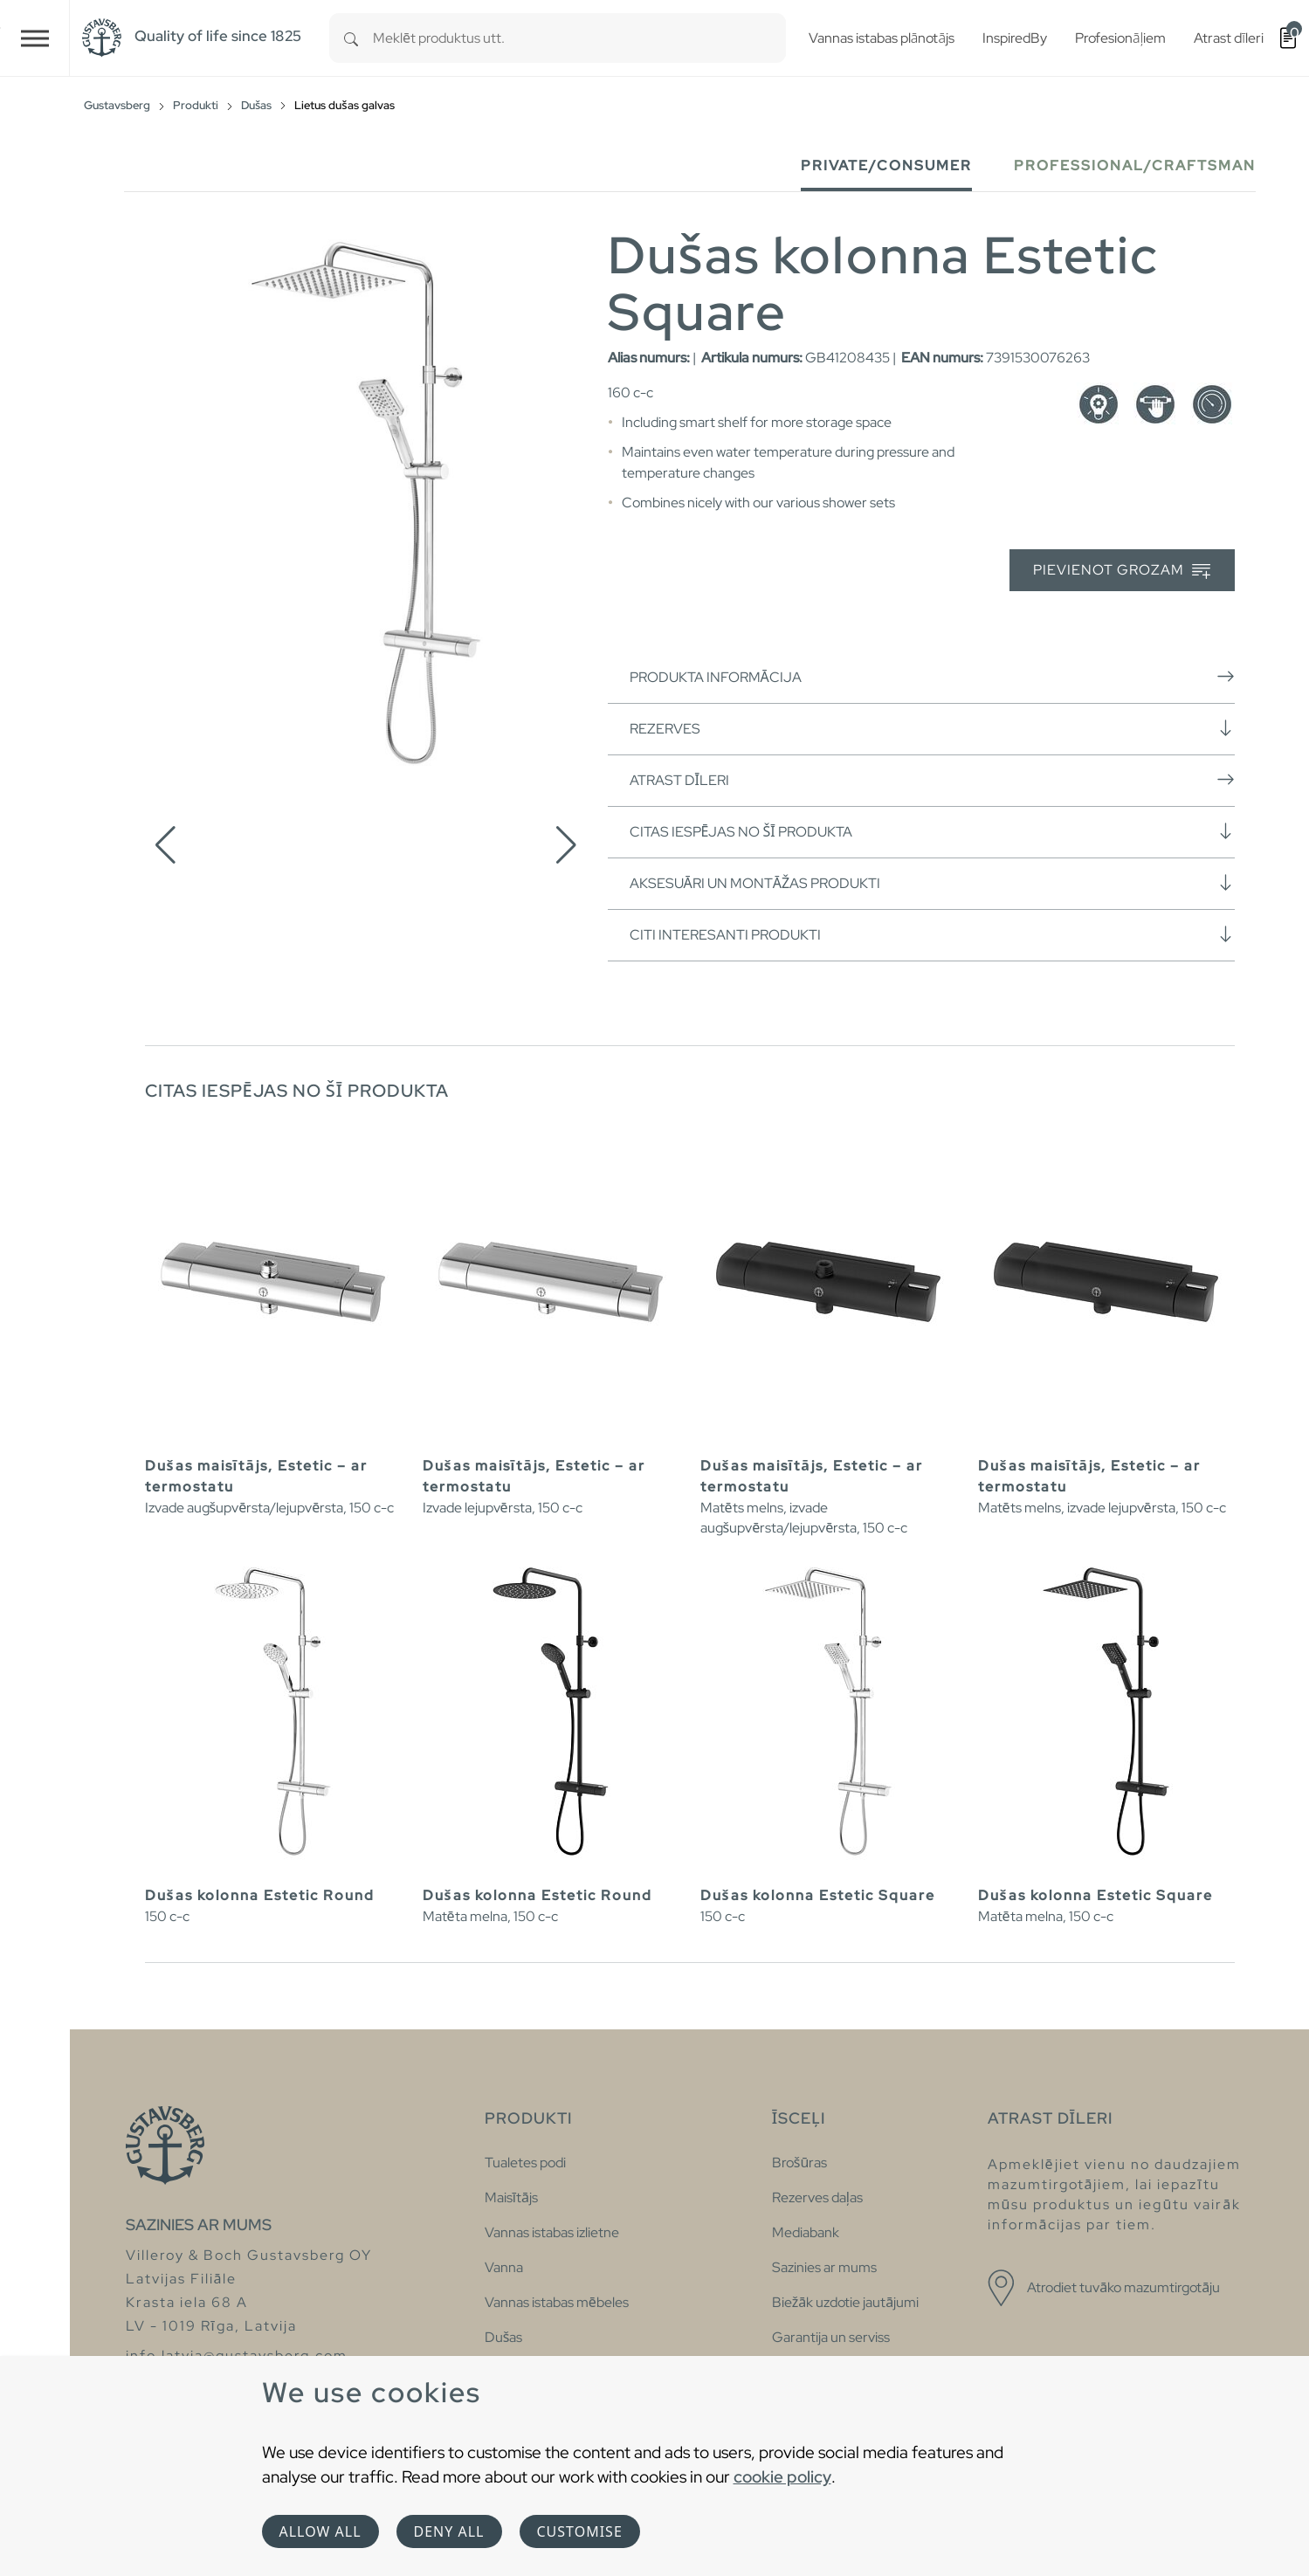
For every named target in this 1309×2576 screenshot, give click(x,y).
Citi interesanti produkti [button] (932, 934)
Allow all (320, 2531)
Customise (580, 2531)
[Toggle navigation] (35, 38)
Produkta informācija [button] (932, 676)
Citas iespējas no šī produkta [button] (932, 831)
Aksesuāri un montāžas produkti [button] (932, 882)
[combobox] (579, 38)
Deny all (449, 2531)
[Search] (351, 38)
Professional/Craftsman (1135, 165)
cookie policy (782, 2476)
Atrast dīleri (932, 779)
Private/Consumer (886, 165)
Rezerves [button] (932, 728)
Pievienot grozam (1121, 571)
